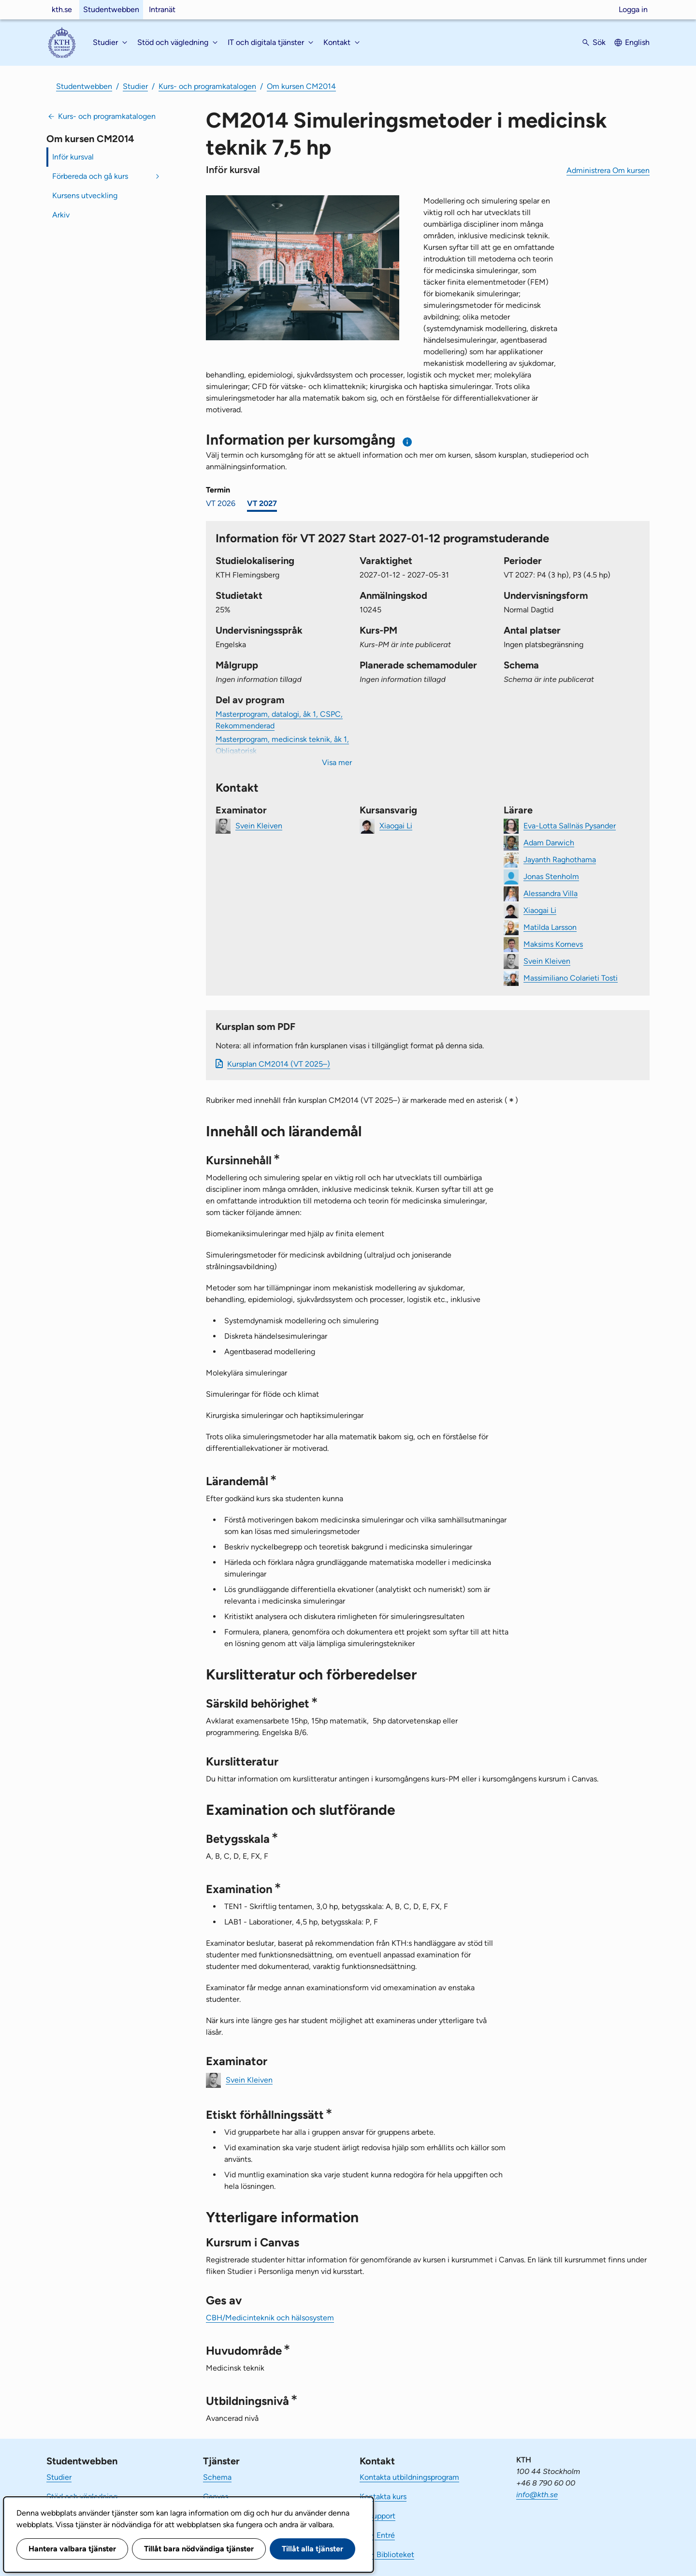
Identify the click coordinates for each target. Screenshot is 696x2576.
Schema (217, 2477)
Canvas (215, 2496)
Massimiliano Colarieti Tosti (570, 977)
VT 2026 (220, 503)
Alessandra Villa (550, 892)
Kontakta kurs (383, 2496)
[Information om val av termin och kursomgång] (408, 442)
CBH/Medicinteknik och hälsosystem (270, 2317)
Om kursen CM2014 (301, 86)
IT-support (377, 2515)
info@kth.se (537, 2494)
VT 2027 (262, 503)
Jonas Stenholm (551, 876)
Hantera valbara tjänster (72, 2548)
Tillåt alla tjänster (312, 2548)
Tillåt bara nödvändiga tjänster (199, 2548)
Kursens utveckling (84, 195)
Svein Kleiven (258, 825)
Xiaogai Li (395, 825)
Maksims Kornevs (553, 943)
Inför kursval (73, 156)
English (637, 42)
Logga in (633, 9)
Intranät (162, 9)
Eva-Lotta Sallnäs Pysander (569, 825)
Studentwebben (111, 9)
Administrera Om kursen (608, 170)
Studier (135, 86)
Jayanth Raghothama (559, 859)
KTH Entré (377, 2535)
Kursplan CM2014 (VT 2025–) (278, 1064)
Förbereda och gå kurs (90, 176)
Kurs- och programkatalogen (207, 86)
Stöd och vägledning (81, 2496)
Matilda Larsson (550, 926)
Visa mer (337, 762)
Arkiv (61, 214)
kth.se (62, 9)
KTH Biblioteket (387, 2554)
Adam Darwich (548, 842)
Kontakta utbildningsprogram (409, 2477)
